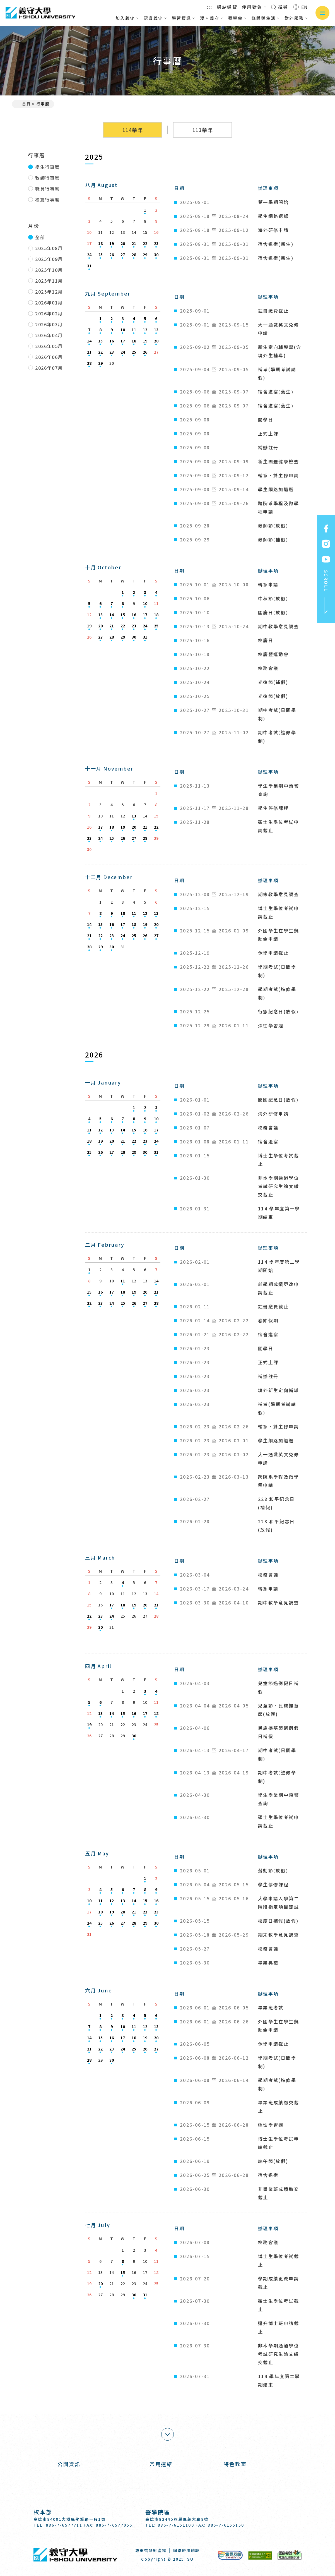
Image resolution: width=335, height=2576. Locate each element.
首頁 (23, 104)
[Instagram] (279, 2518)
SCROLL (326, 592)
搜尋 (279, 6)
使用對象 (254, 7)
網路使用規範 (186, 2550)
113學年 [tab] (202, 129)
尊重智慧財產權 (151, 2550)
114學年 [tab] (132, 129)
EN (300, 7)
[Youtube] (297, 2518)
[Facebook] (261, 2518)
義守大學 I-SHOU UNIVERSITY (40, 13)
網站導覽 (227, 7)
